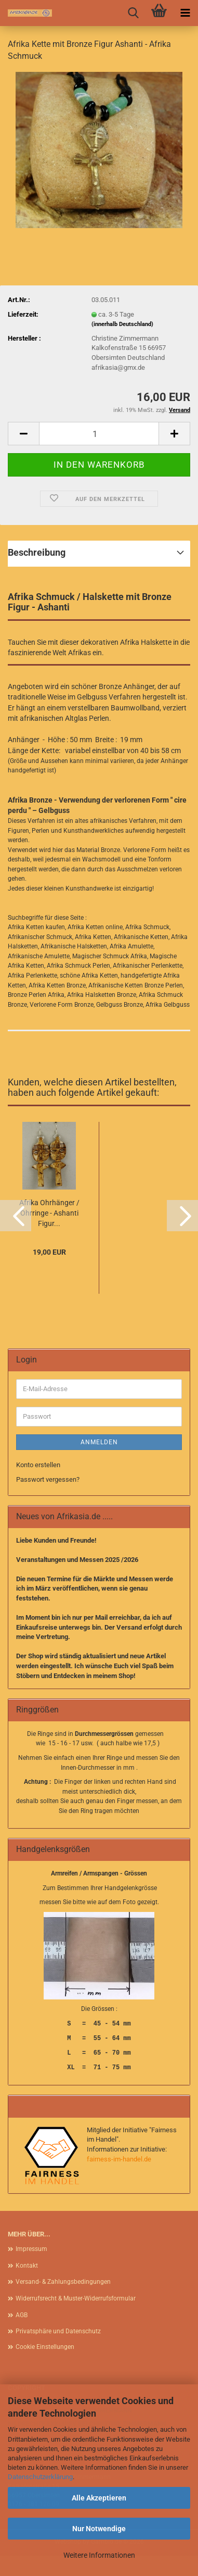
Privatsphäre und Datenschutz (58, 2331)
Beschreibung (36, 552)
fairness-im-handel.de (119, 2159)
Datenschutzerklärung (40, 2477)
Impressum (31, 2249)
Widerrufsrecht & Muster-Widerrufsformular (76, 2298)
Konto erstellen (38, 1465)
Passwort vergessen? (48, 1479)
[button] (23, 433)
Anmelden (99, 1442)
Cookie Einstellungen (45, 2346)
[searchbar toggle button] (133, 13)
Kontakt (27, 2265)
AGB (22, 2315)
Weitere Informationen (99, 2555)
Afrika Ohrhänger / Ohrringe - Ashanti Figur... (49, 1213)
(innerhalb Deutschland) (122, 324)
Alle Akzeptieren (99, 2498)
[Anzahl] (99, 433)
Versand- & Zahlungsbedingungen (63, 2281)
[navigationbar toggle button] (185, 13)
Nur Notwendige (99, 2528)
